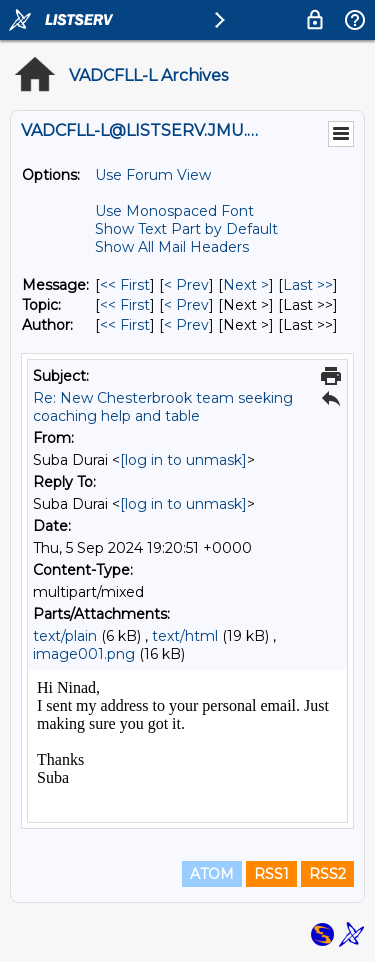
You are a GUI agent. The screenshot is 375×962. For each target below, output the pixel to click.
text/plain (65, 636)
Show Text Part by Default (186, 229)
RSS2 (327, 874)
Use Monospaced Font (174, 211)
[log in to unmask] (183, 460)
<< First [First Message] (125, 285)
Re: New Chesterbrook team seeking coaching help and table (163, 407)
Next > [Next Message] (246, 285)
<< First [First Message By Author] (125, 325)
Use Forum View (153, 175)
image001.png (84, 654)
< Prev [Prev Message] (186, 285)
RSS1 (271, 874)
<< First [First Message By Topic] (125, 305)
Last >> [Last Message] (308, 285)
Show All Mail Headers (172, 247)
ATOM (212, 874)
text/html (185, 636)
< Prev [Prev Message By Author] (186, 325)
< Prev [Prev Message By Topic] (186, 305)
